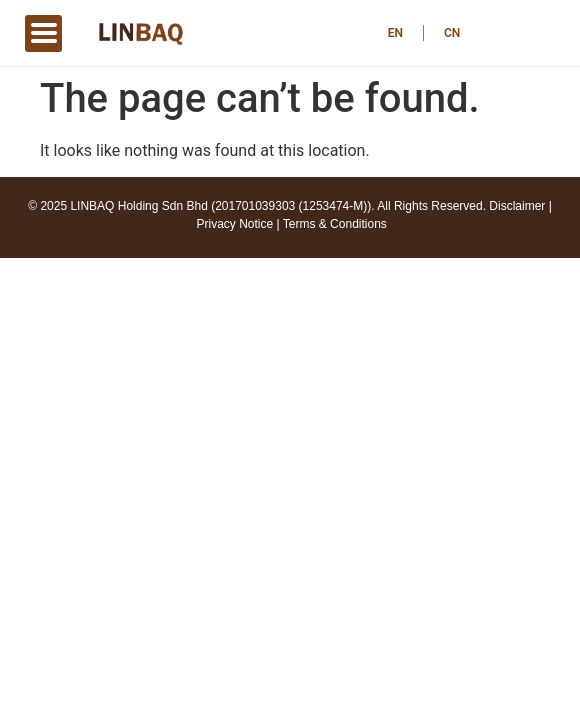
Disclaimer (517, 206)
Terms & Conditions (335, 224)
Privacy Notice (235, 224)
